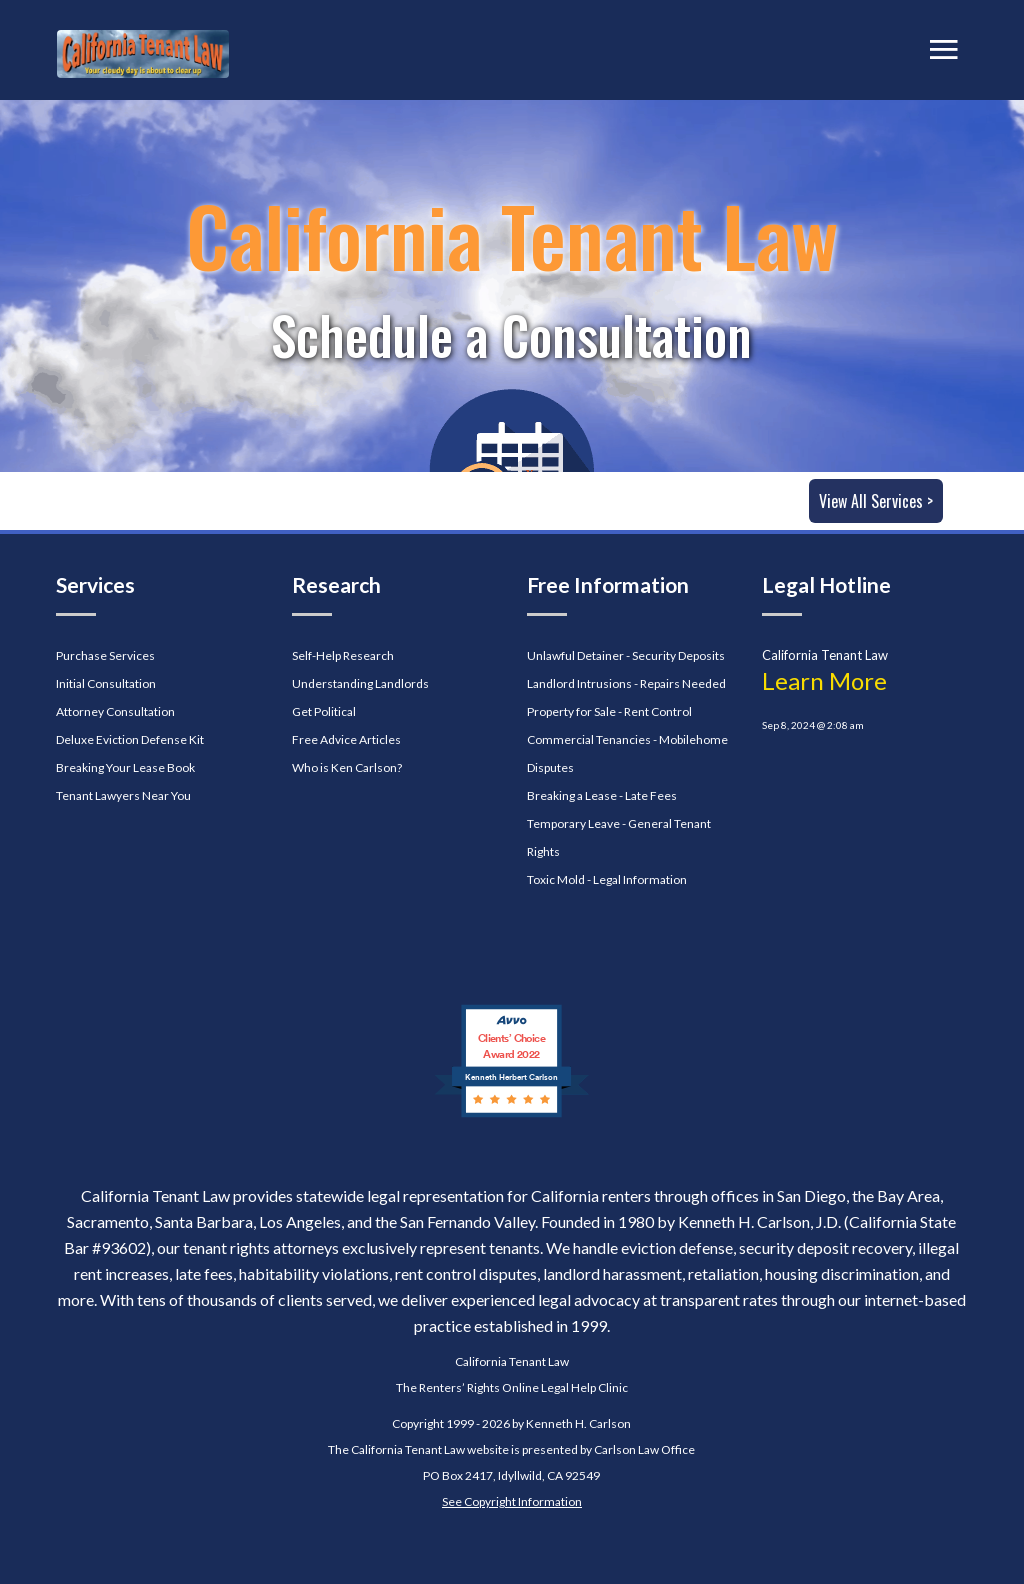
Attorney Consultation (115, 711)
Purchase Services (105, 655)
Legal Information (640, 879)
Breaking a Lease (572, 795)
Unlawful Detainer (575, 655)
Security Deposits (678, 655)
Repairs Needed (683, 683)
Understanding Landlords (360, 683)
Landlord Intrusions (579, 683)
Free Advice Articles (346, 739)
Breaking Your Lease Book (125, 767)
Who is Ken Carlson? (347, 767)
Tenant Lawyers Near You (123, 795)
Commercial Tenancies (589, 739)
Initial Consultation (106, 683)
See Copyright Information (512, 1501)
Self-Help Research (343, 655)
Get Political (324, 711)
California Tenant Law (512, 1361)
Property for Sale (571, 711)
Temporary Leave (573, 823)
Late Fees (651, 795)
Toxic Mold (556, 879)
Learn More (824, 680)
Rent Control (658, 711)
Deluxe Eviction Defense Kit (130, 739)
